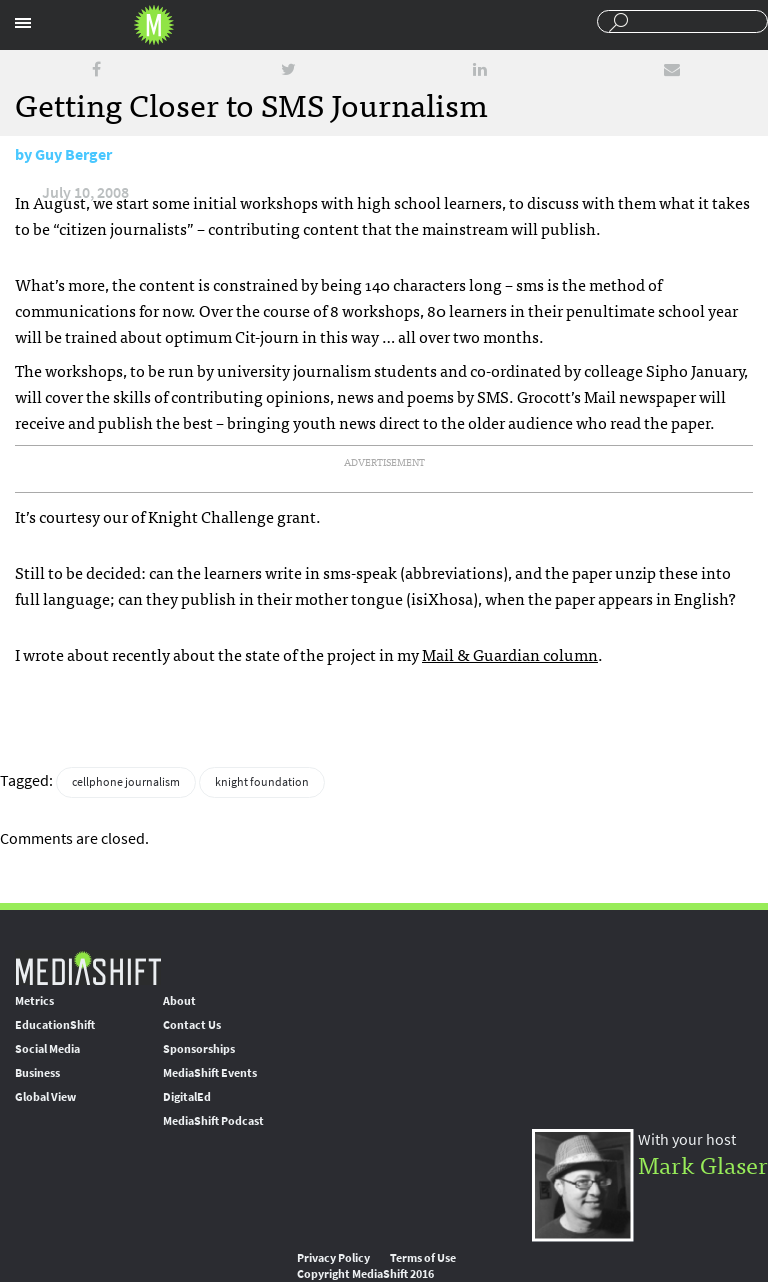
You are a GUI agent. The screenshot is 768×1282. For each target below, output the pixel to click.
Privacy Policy (333, 1258)
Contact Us (192, 1025)
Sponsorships (199, 1049)
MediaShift (88, 967)
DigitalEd (187, 1097)
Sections (23, 23)
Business (37, 1073)
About (179, 1001)
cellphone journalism (126, 782)
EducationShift (55, 1025)
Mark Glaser (703, 1163)
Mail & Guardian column (510, 654)
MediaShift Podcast (213, 1121)
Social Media (47, 1049)
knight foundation (262, 782)
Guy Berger (73, 154)
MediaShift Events (210, 1073)
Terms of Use (423, 1258)
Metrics (34, 1001)
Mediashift (154, 25)
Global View (45, 1097)
